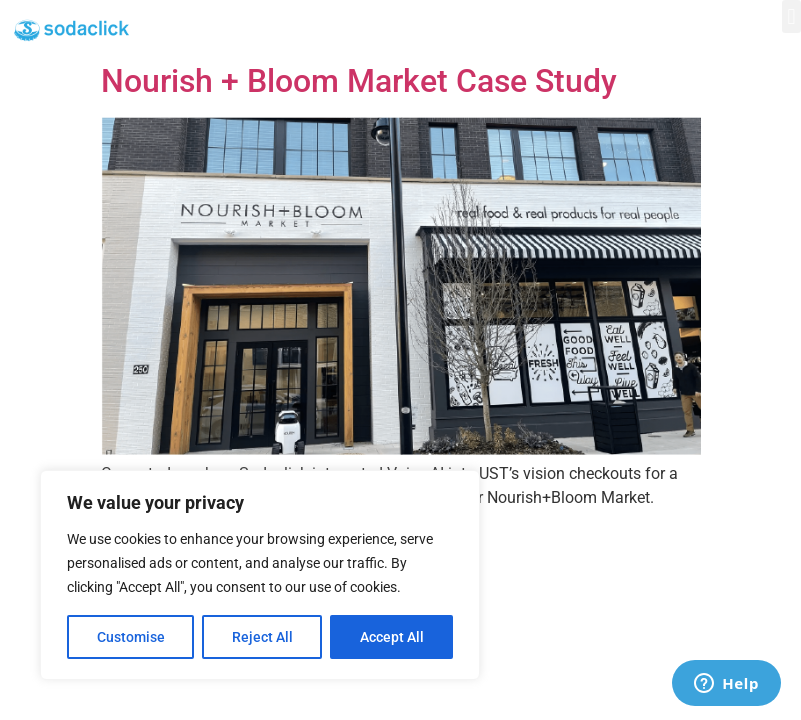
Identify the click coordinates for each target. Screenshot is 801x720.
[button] (791, 16)
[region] (260, 575)
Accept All (392, 637)
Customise (131, 637)
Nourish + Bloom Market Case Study (359, 81)
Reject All (262, 637)
